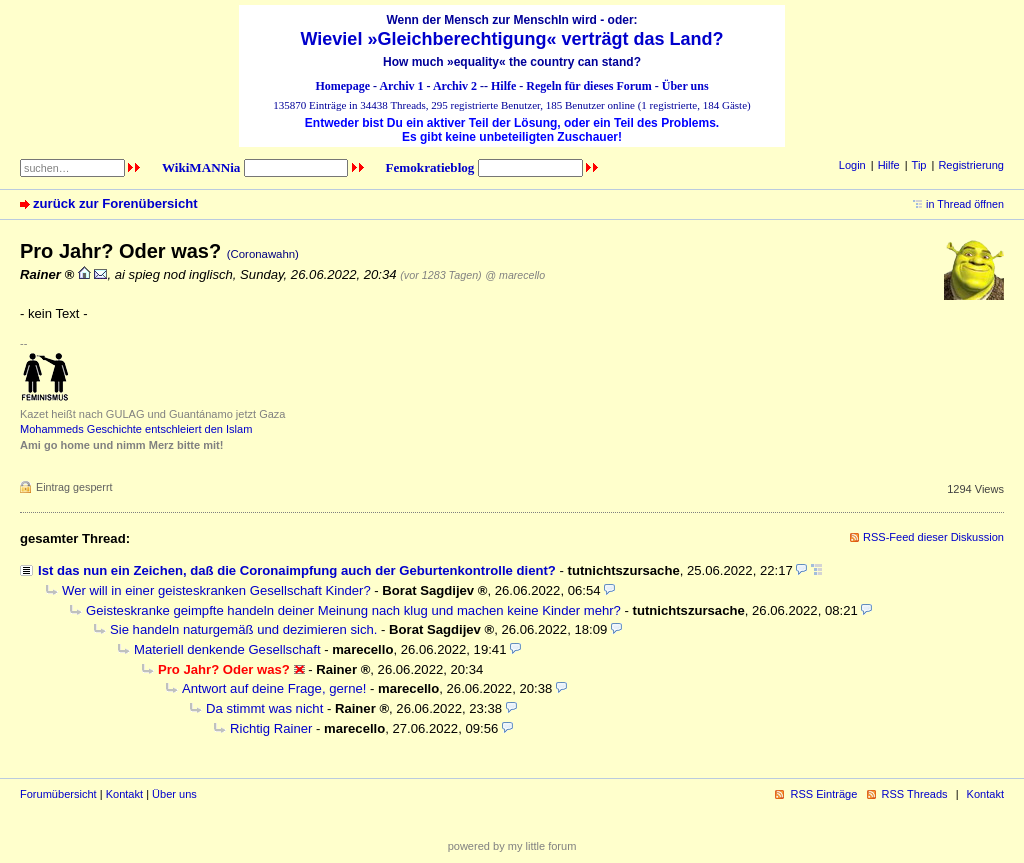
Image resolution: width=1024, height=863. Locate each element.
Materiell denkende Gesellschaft (227, 649)
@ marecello (515, 275)
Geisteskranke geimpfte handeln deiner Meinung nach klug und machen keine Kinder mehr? (353, 610)
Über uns (685, 86)
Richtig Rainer (271, 728)
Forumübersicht (58, 794)
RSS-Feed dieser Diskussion (933, 537)
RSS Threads (915, 794)
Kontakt (124, 794)
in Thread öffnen (965, 204)
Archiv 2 (455, 86)
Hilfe (503, 86)
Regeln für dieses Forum (588, 86)
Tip (919, 165)
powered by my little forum (512, 846)
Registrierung (971, 165)
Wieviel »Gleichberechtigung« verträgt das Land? (512, 39)
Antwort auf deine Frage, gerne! (274, 688)
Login (852, 165)
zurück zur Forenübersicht (115, 203)
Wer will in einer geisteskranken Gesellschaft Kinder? (216, 590)
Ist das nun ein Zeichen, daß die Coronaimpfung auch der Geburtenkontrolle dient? (297, 570)
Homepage (342, 86)
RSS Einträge (823, 794)
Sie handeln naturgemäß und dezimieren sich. (243, 629)
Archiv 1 (401, 86)
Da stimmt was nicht (264, 708)
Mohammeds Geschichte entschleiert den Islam (136, 429)
